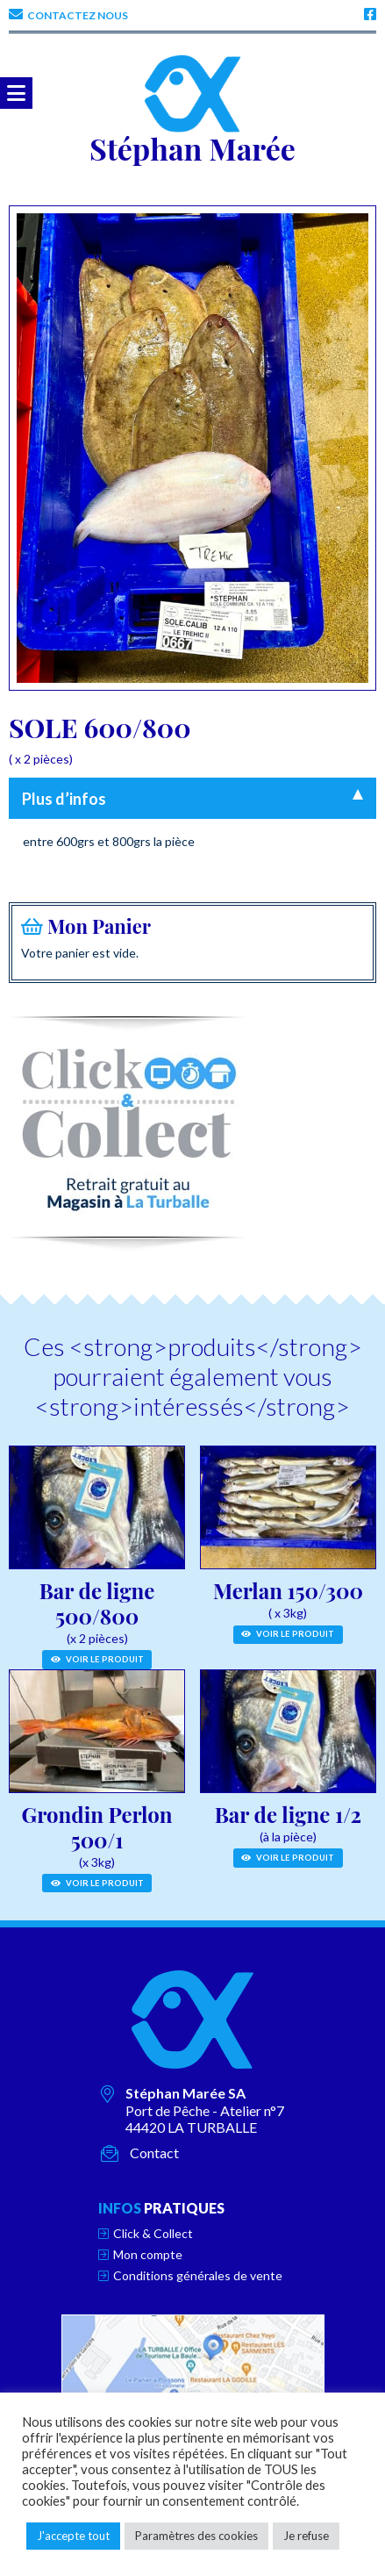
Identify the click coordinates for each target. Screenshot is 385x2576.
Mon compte (147, 2254)
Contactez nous (77, 15)
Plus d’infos (64, 798)
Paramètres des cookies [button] (196, 2536)
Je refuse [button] (306, 2536)
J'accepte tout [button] (73, 2536)
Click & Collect (153, 2233)
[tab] (192, 798)
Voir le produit (97, 1659)
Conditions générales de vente (197, 2275)
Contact (154, 2152)
